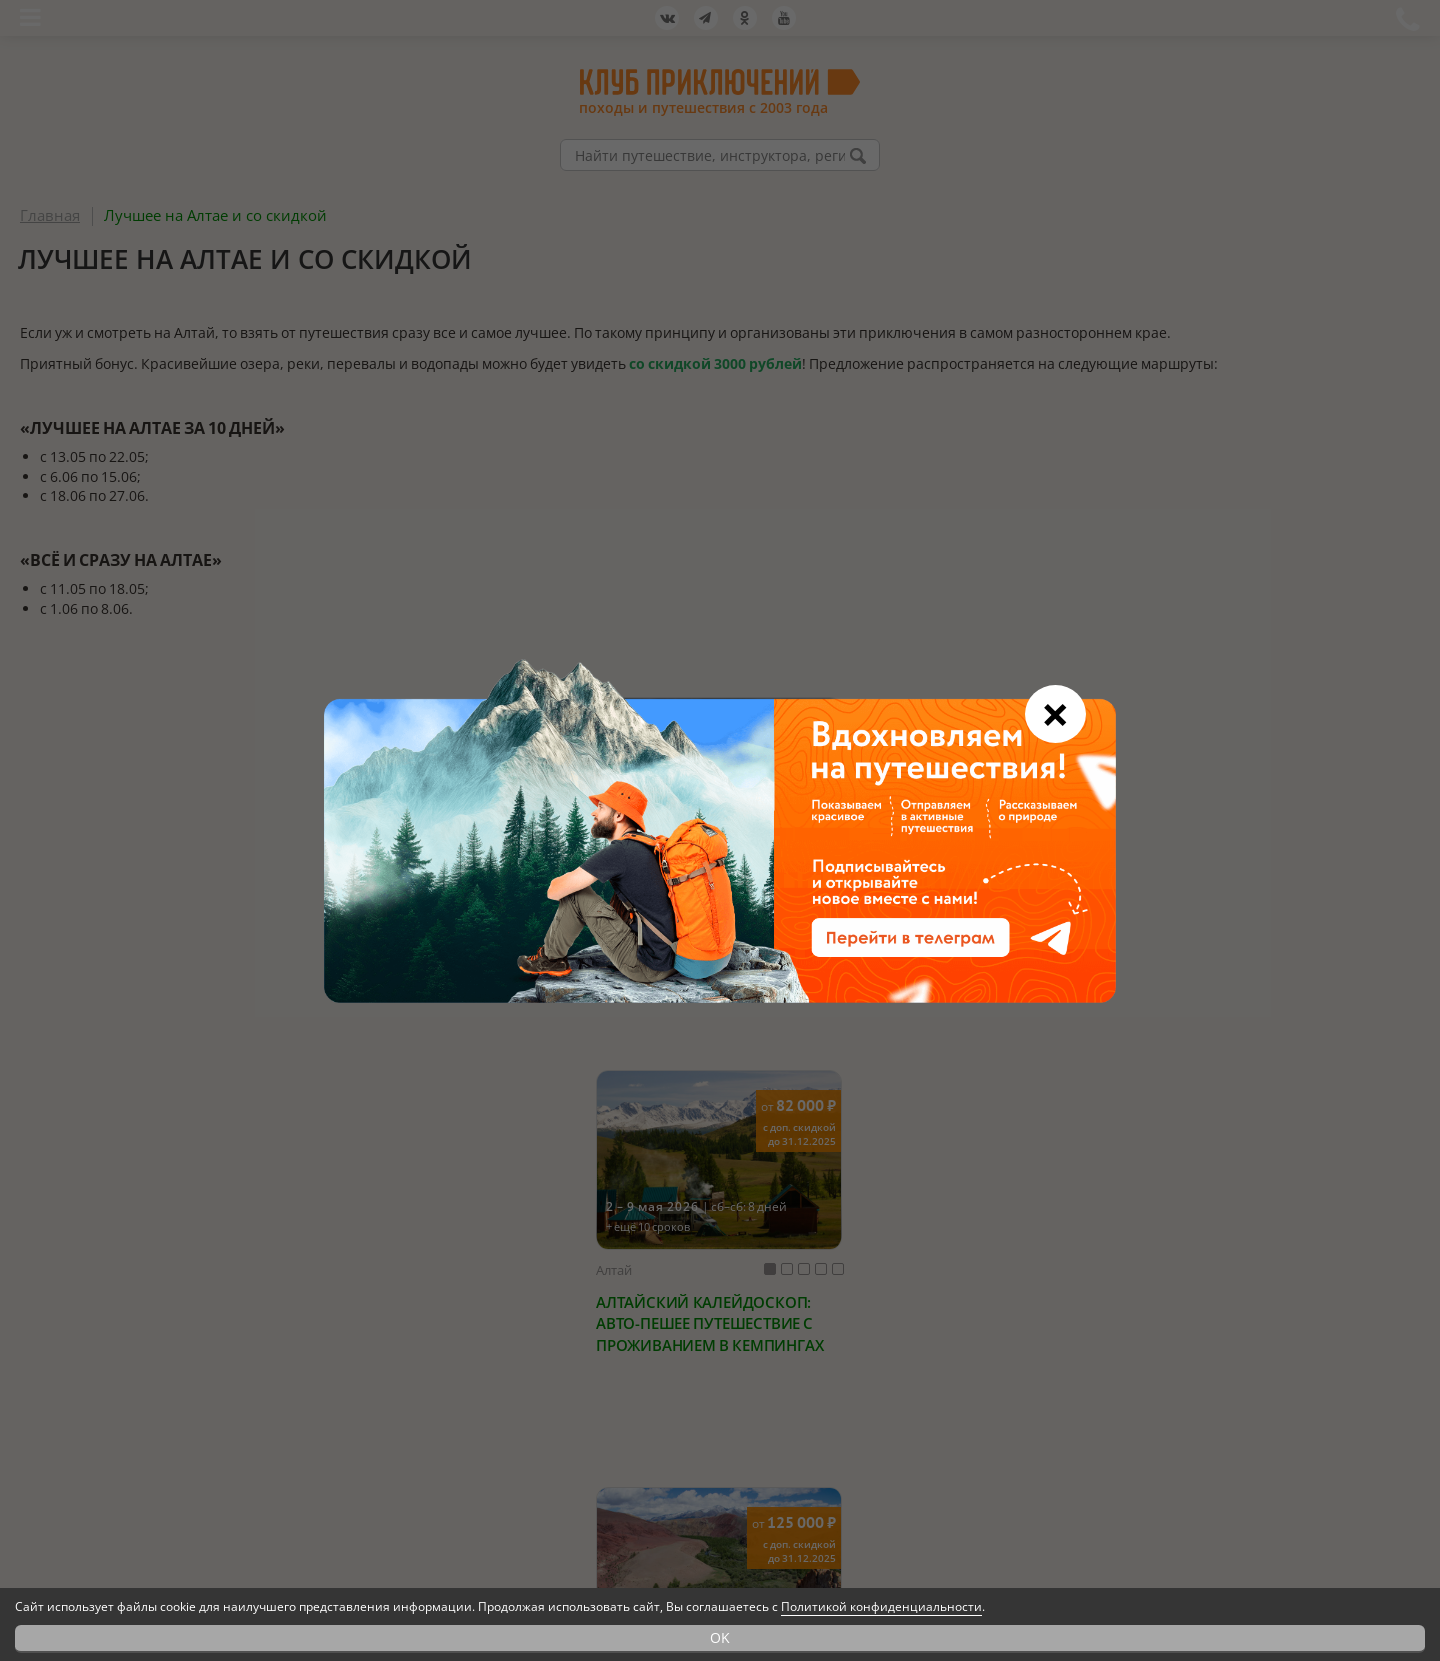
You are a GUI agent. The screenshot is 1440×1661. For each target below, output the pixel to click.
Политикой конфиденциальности (881, 1606)
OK (720, 1637)
